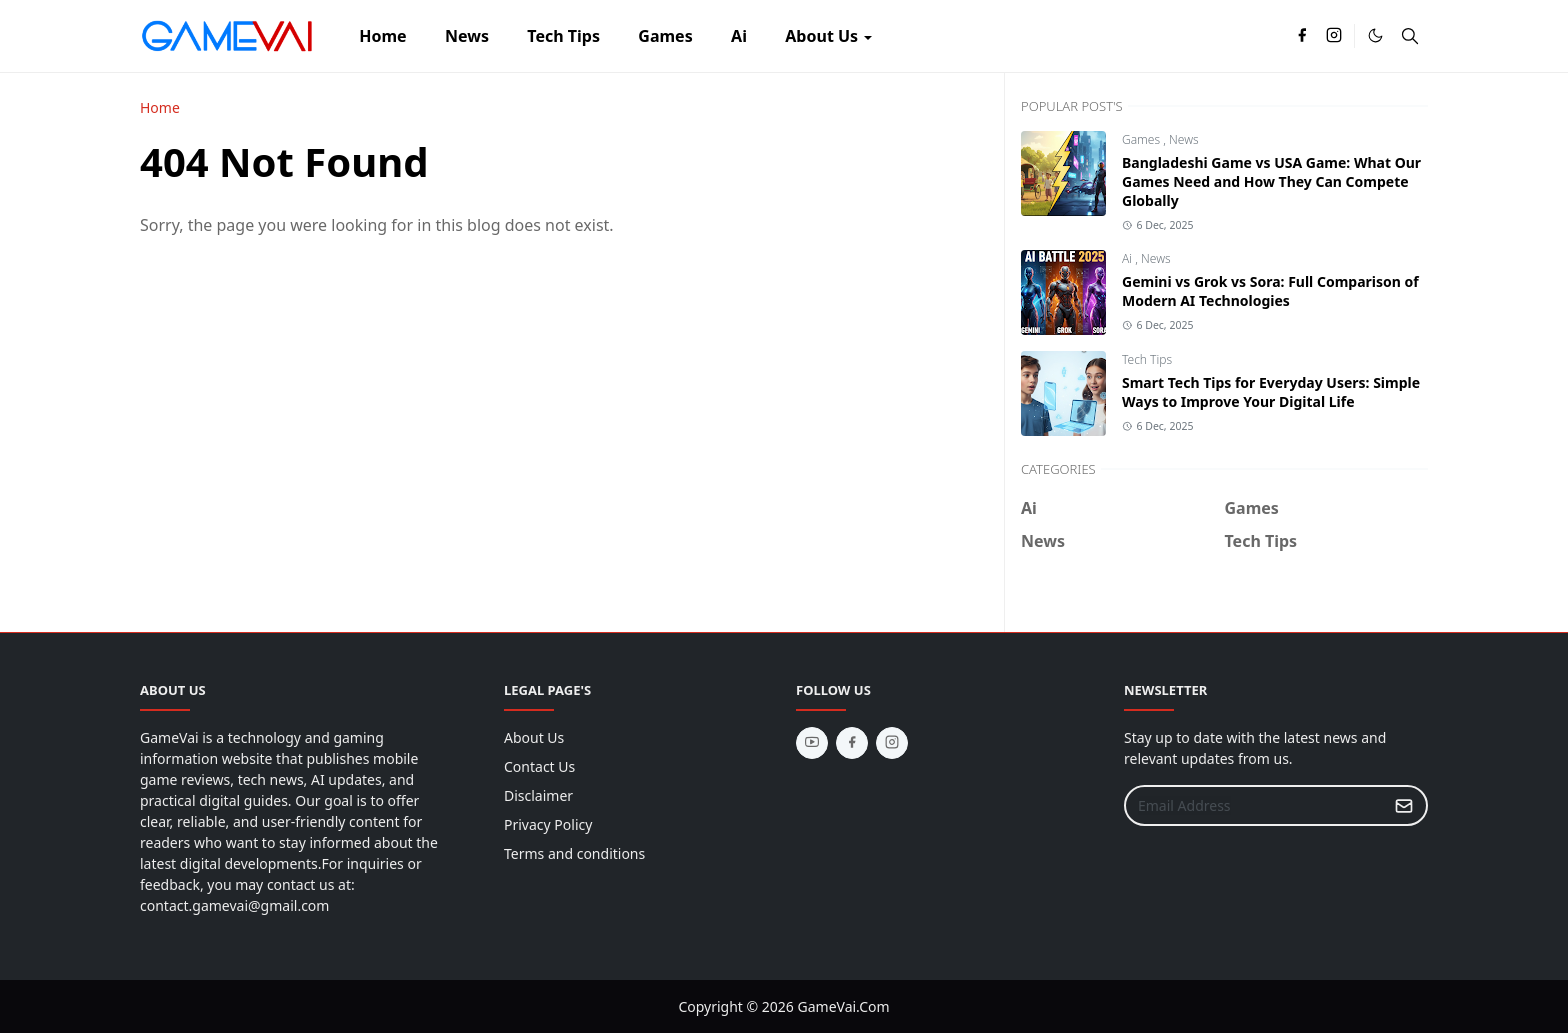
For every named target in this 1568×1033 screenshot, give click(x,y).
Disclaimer (538, 795)
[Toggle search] (1410, 36)
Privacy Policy (548, 824)
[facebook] (1302, 36)
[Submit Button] (1404, 805)
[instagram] (1334, 36)
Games (1142, 139)
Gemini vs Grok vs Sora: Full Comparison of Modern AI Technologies (1270, 291)
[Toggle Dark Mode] (1375, 35)
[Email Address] (1254, 805)
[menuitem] (383, 36)
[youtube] (812, 743)
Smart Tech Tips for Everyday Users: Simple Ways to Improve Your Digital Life (1271, 392)
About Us (534, 737)
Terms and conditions (574, 853)
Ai (1128, 258)
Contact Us (539, 766)
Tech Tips (1147, 359)
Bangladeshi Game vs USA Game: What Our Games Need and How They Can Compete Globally (1271, 181)
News (1184, 139)
